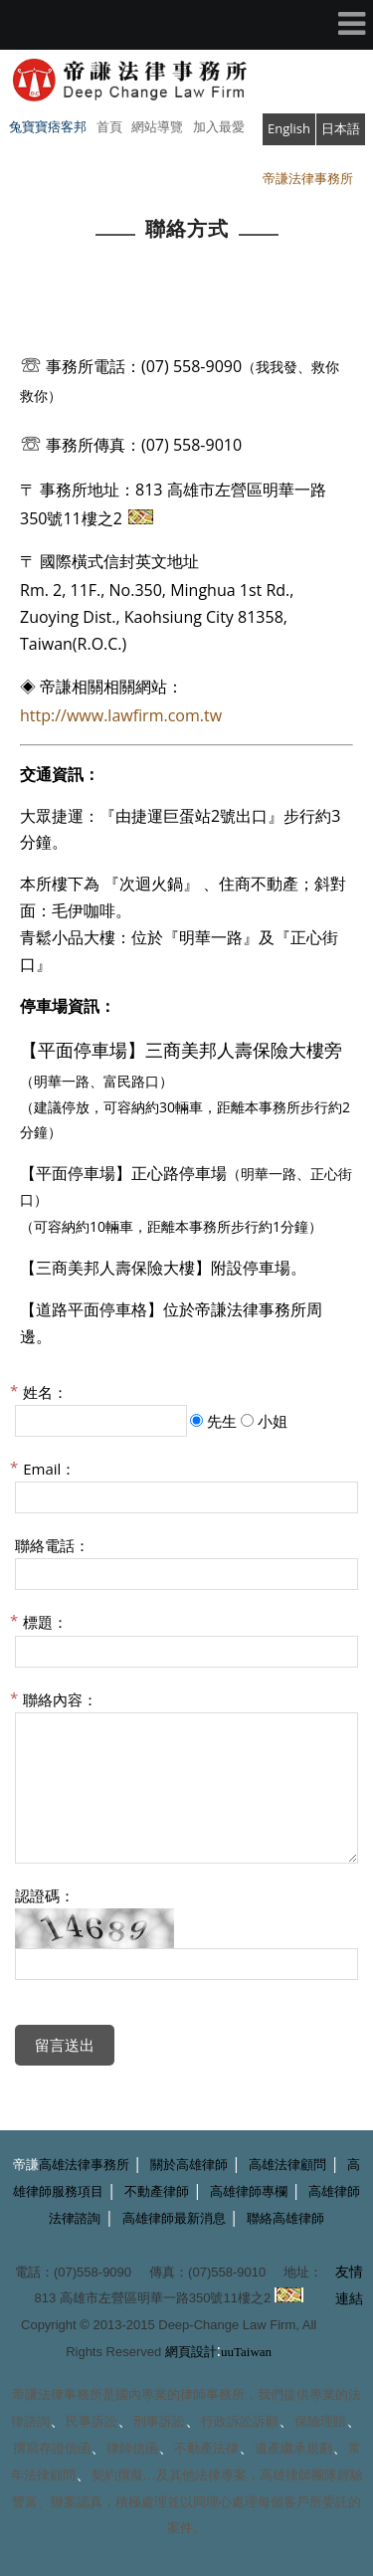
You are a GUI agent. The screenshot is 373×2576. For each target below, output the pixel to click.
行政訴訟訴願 (240, 2421)
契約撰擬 (117, 2475)
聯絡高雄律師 (285, 2218)
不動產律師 (156, 2191)
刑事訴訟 (159, 2421)
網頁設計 (191, 2351)
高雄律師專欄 (248, 2191)
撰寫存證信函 (52, 2448)
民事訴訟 (91, 2421)
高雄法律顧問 (287, 2164)
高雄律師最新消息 (174, 2218)
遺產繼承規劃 (293, 2448)
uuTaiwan (246, 2351)
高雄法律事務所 (84, 2164)
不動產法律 (206, 2448)
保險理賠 (320, 2421)
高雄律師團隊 (298, 2475)
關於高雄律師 (189, 2164)
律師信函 (132, 2448)
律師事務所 (212, 2394)
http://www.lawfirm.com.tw (121, 715)
